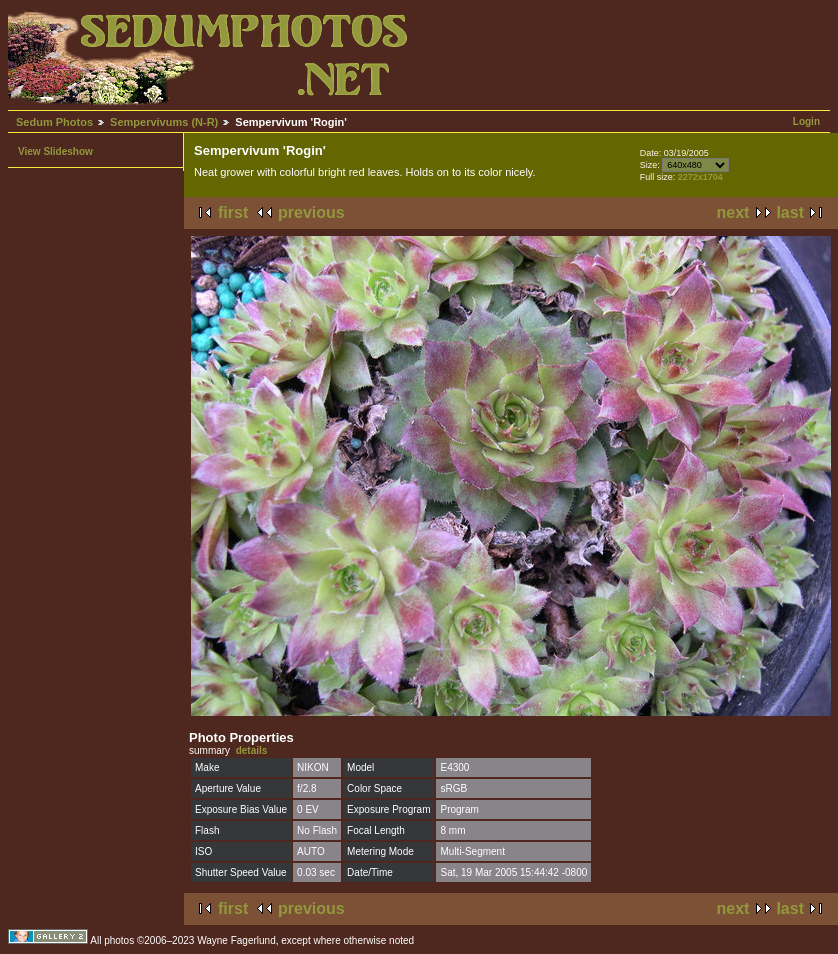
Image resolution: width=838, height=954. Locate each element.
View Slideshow (55, 151)
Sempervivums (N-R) (164, 122)
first (233, 212)
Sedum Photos (54, 122)
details (252, 750)
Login (806, 121)
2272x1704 (700, 177)
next (733, 212)
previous (311, 212)
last (790, 212)
